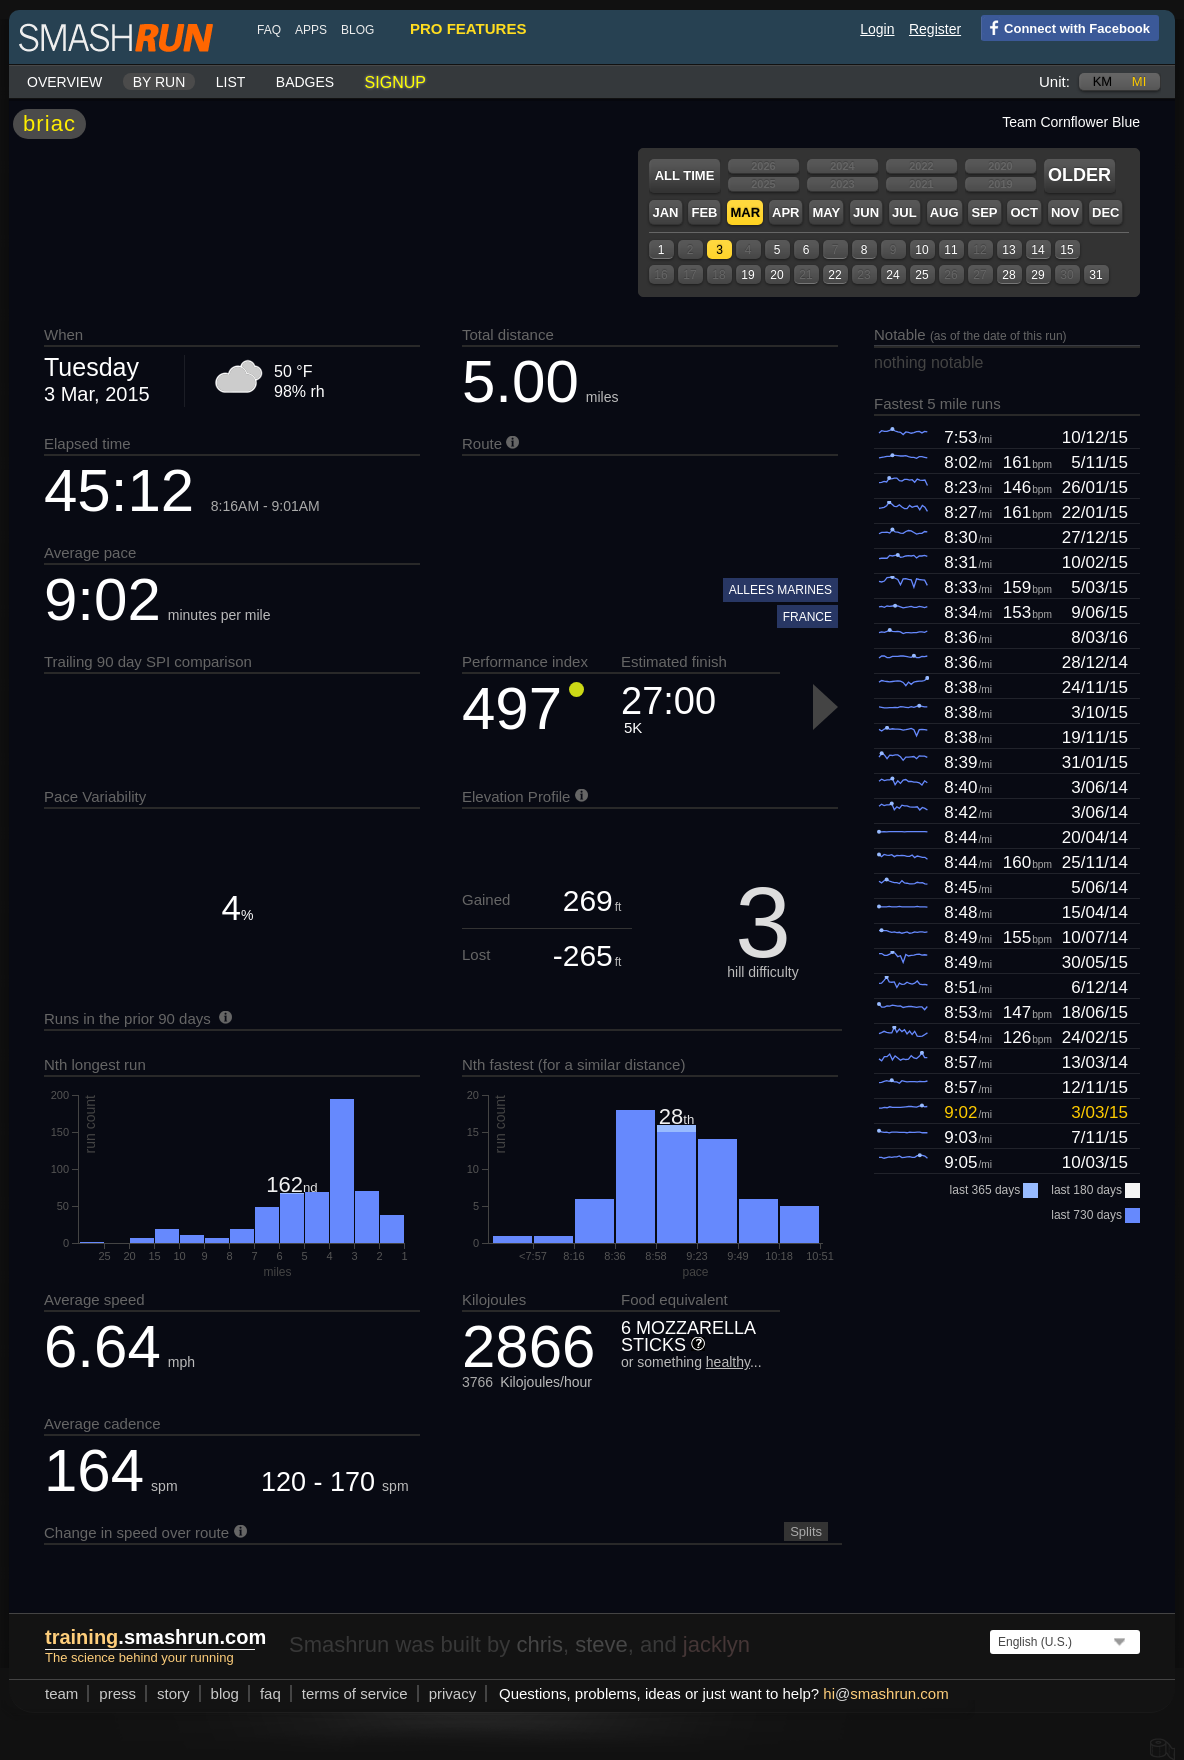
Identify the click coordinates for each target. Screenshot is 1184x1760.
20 (776, 275)
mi (1139, 81)
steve (601, 1644)
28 (1008, 275)
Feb (704, 212)
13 (1008, 250)
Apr (785, 212)
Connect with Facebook (1065, 27)
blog (357, 30)
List (231, 82)
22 (834, 275)
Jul (904, 212)
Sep (984, 212)
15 (1066, 250)
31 (1095, 275)
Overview (64, 82)
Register (935, 29)
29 (1037, 275)
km (1103, 81)
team (61, 1693)
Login (877, 29)
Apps (311, 30)
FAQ (269, 30)
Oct (1023, 212)
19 (747, 275)
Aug (944, 212)
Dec (1105, 212)
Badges (305, 82)
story (173, 1693)
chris (539, 1644)
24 (892, 275)
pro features (468, 28)
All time (685, 175)
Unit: (1054, 81)
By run (159, 82)
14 (1037, 250)
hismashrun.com (885, 1693)
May (826, 212)
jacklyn (716, 1644)
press (117, 1693)
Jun (866, 212)
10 (921, 250)
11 (950, 250)
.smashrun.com (155, 1637)
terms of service (355, 1693)
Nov (1065, 212)
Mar (745, 212)
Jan (665, 212)
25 (921, 275)
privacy (453, 1693)
